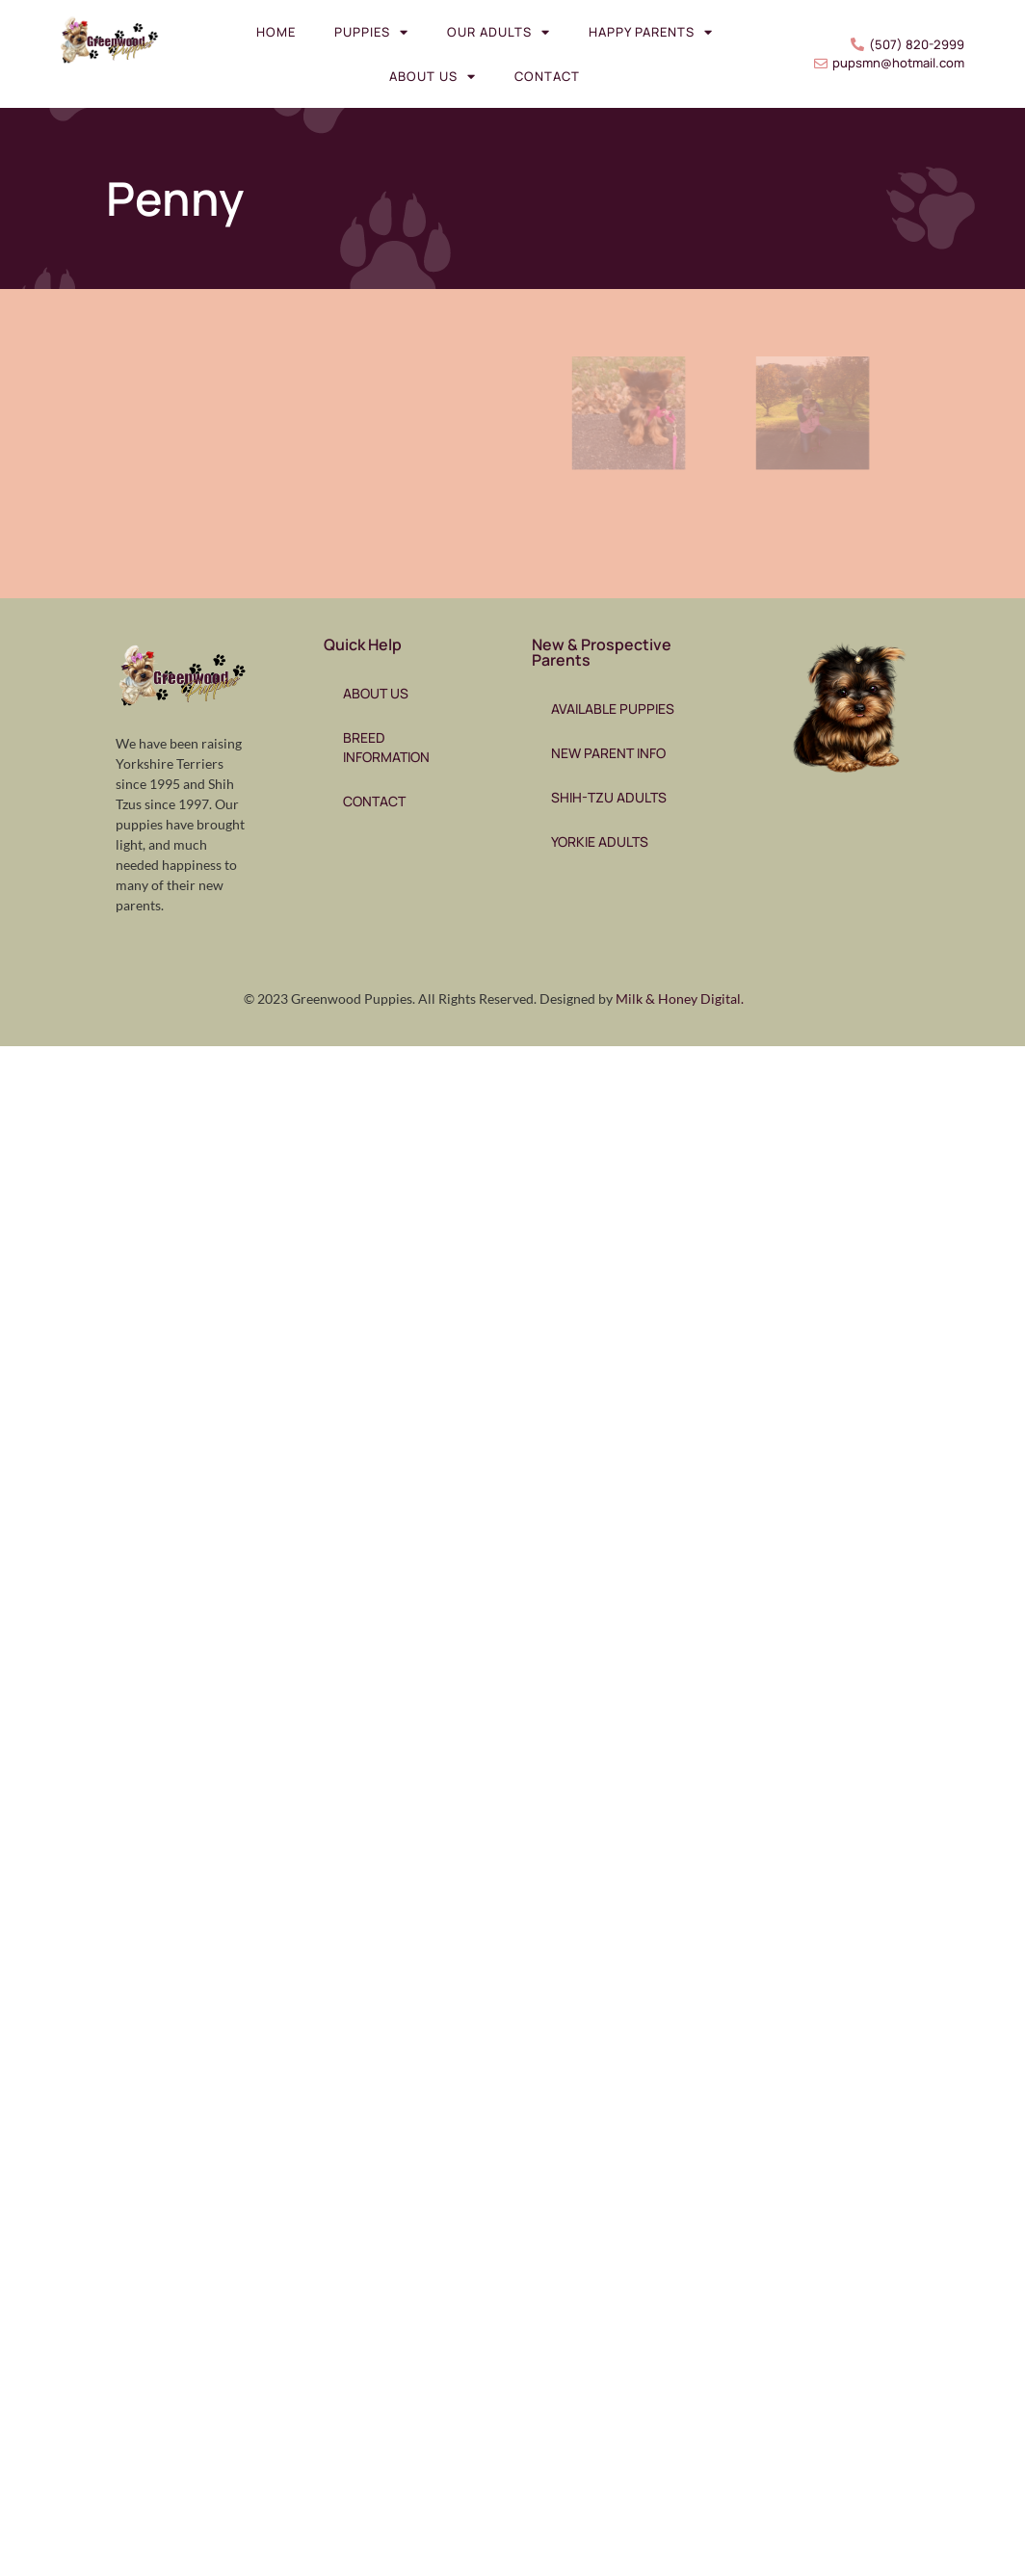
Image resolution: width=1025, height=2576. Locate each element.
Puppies (371, 32)
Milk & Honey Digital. (680, 998)
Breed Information (386, 747)
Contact (547, 76)
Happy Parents (651, 32)
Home (276, 31)
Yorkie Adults (599, 841)
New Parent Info (608, 753)
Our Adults (498, 32)
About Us (432, 76)
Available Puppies (612, 708)
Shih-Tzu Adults (609, 797)
